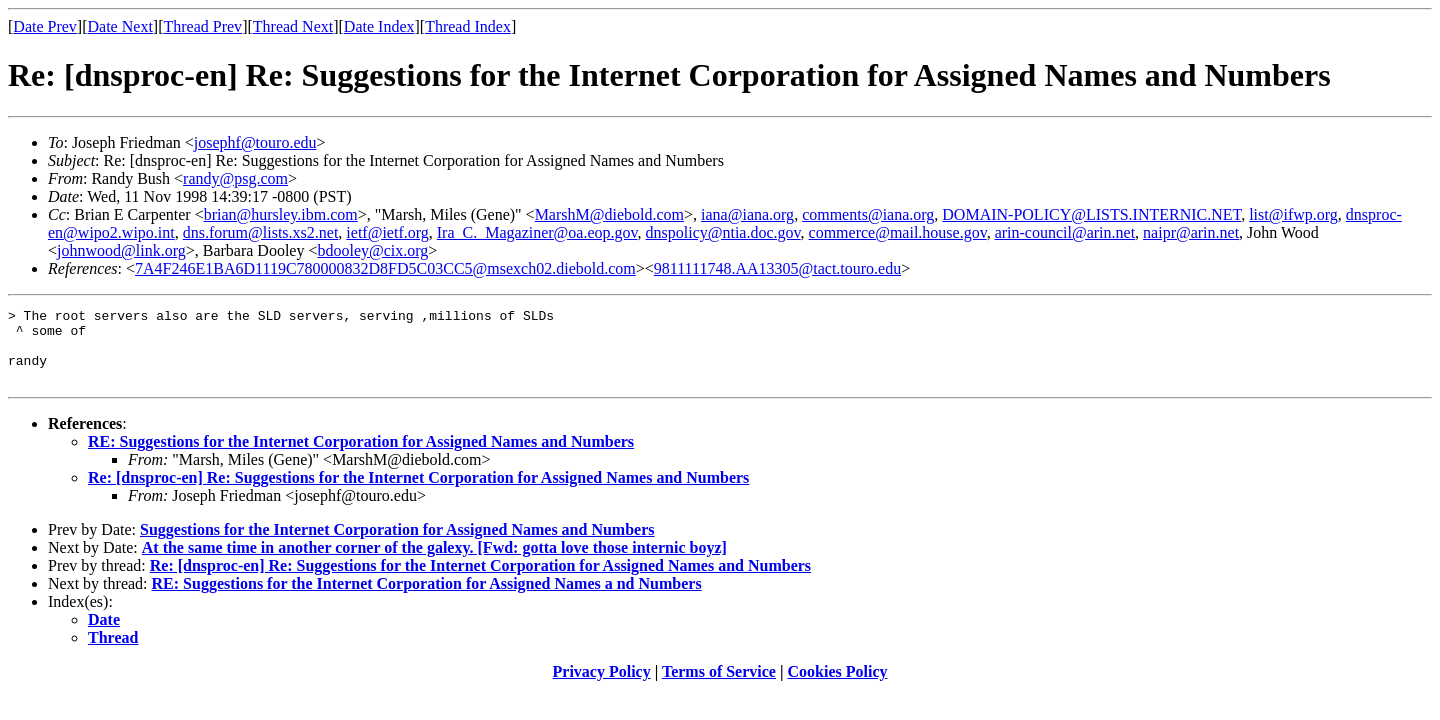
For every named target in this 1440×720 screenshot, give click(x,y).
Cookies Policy (838, 686)
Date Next (120, 26)
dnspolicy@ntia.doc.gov (723, 232)
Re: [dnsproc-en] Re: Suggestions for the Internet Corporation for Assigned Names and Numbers (418, 492)
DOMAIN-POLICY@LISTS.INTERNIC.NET (1091, 214)
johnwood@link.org (121, 250)
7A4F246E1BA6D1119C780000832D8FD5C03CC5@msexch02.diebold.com (385, 268)
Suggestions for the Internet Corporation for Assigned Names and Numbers (397, 544)
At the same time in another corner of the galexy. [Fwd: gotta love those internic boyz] (434, 562)
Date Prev (45, 26)
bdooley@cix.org (372, 250)
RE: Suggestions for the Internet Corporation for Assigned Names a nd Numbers (427, 598)
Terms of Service (719, 686)
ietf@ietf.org (387, 232)
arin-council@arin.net (1065, 232)
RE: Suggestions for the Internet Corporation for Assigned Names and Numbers (361, 456)
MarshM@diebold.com (609, 214)
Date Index (379, 26)
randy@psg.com (235, 178)
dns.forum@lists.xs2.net (261, 232)
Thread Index (468, 26)
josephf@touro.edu (255, 142)
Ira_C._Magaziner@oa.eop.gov (537, 232)
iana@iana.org (747, 214)
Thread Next (293, 26)
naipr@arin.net (1191, 232)
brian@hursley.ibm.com (281, 214)
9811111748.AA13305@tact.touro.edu (777, 268)
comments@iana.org (868, 214)
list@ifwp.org (1293, 214)
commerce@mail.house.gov (898, 232)
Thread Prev (202, 26)
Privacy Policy (602, 686)
